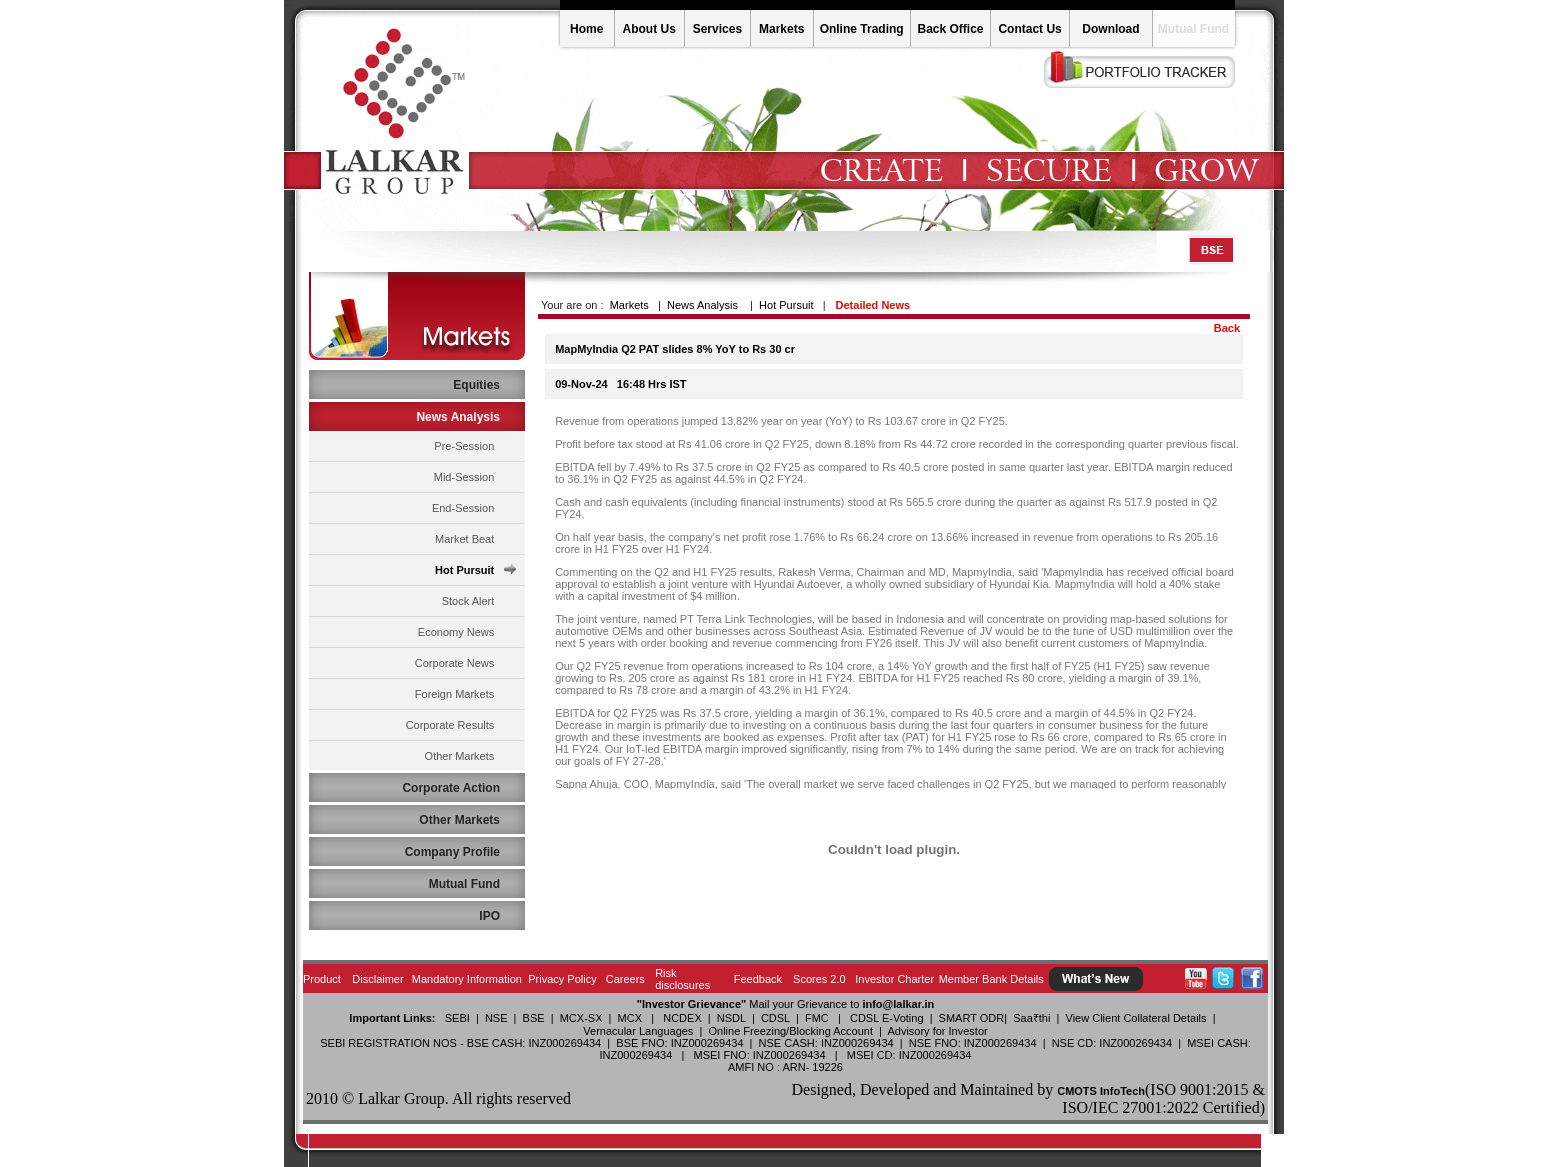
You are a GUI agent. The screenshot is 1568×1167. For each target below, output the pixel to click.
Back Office (950, 29)
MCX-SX (581, 1018)
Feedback (758, 979)
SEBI (457, 1018)
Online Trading (862, 29)
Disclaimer (377, 979)
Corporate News (454, 663)
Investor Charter (894, 979)
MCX (630, 1018)
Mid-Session (464, 477)
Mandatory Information (467, 979)
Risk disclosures (682, 979)
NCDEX (682, 1018)
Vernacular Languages (638, 1031)
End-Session (463, 508)
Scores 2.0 (819, 979)
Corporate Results (450, 725)
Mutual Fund (1193, 29)
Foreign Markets (454, 694)
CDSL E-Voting (887, 1018)
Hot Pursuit (464, 570)
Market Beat (464, 539)
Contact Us (1029, 29)
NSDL (731, 1018)
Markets (781, 29)
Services (717, 29)
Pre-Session (464, 446)
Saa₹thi (1031, 1018)
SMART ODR (972, 1018)
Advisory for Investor (937, 1031)
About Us (649, 29)
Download (1110, 29)
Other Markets (460, 756)
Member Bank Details (991, 979)
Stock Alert (468, 601)
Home (586, 29)
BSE (534, 1018)
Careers (625, 979)
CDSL (775, 1018)
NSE (496, 1018)
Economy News (456, 632)
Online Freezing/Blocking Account (790, 1031)
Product (322, 979)
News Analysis (702, 305)
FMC (817, 1018)
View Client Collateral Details (1136, 1018)
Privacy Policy (562, 979)
